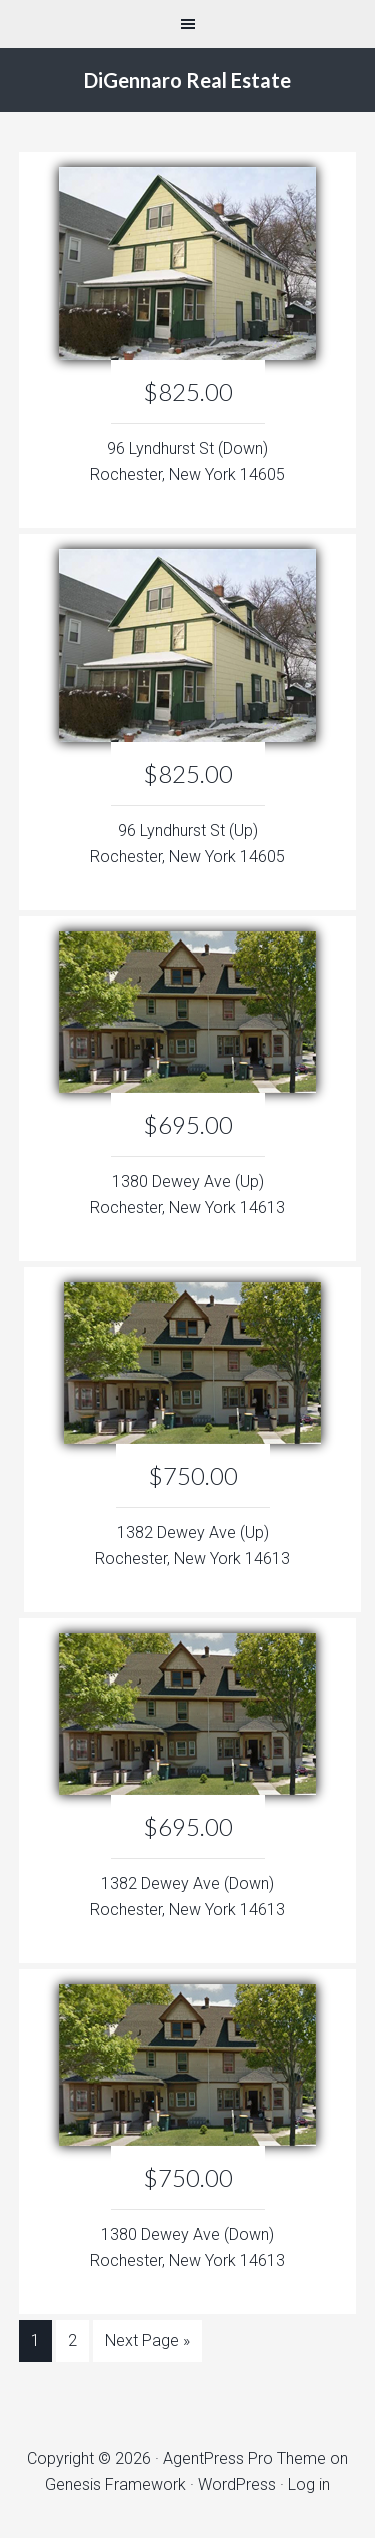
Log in (309, 2484)
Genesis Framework (115, 2484)
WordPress (237, 2484)
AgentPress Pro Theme (244, 2458)
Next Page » (147, 2340)
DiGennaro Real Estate (187, 80)
